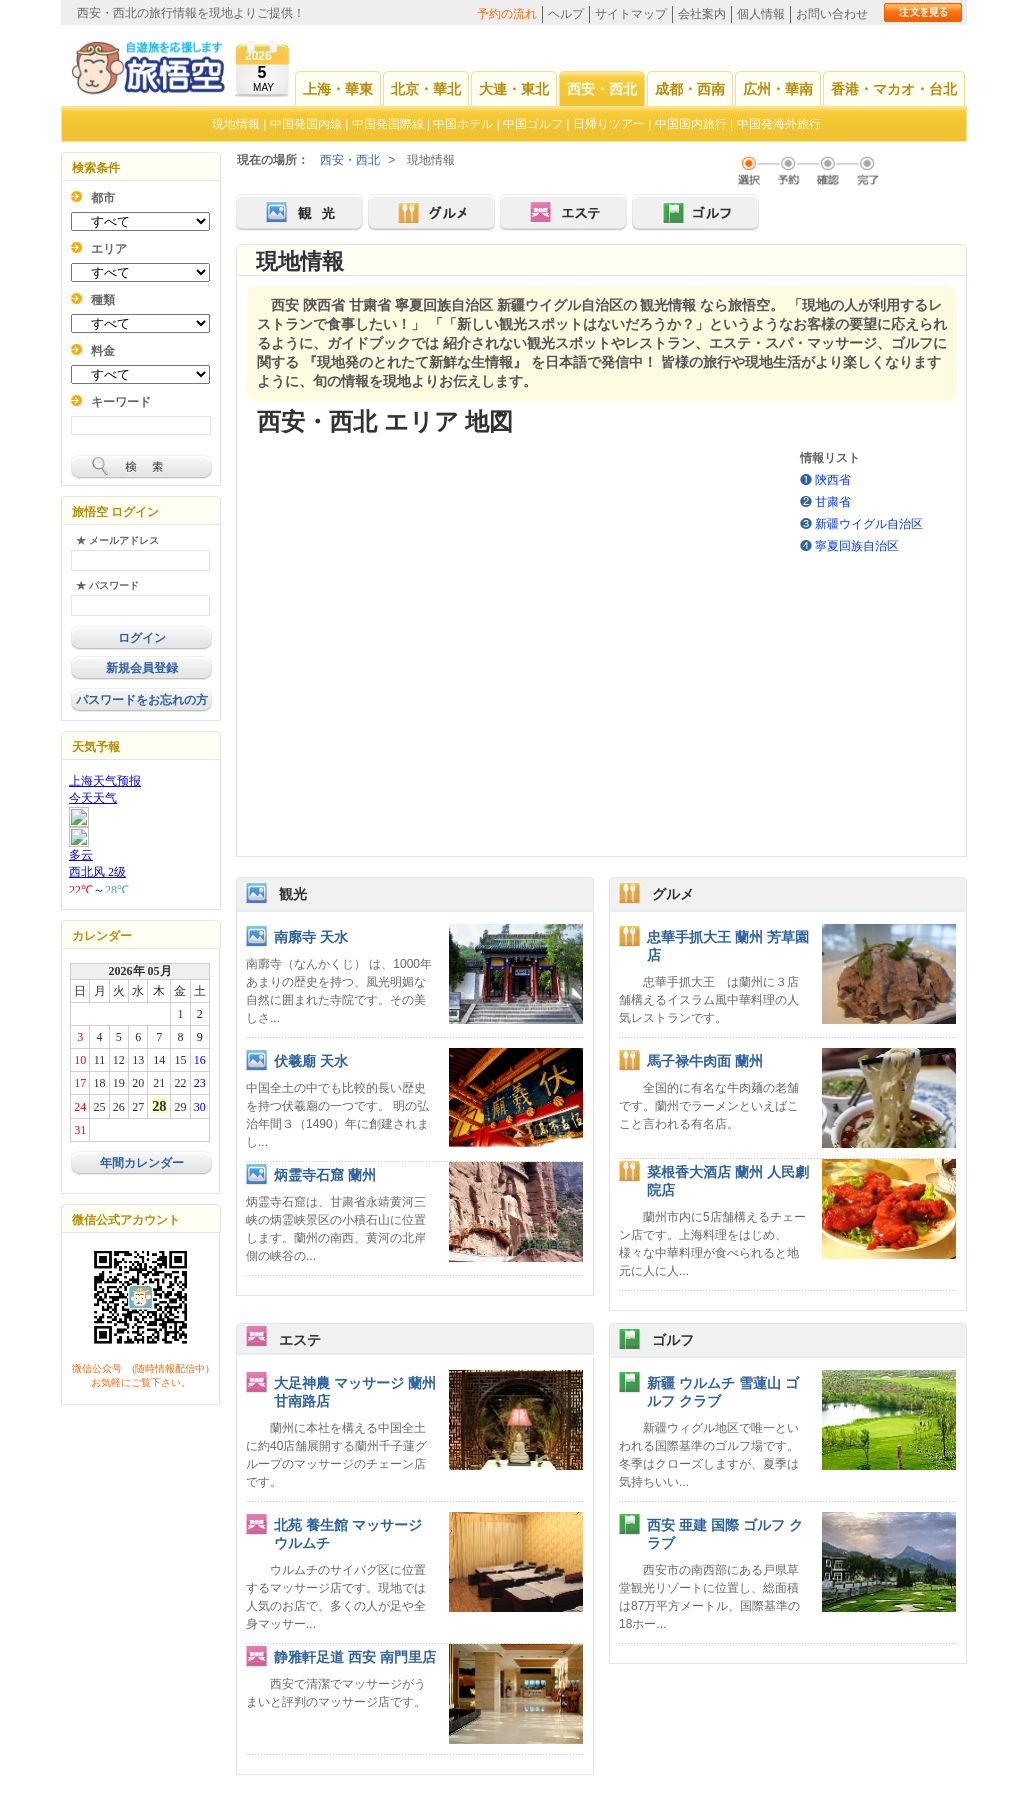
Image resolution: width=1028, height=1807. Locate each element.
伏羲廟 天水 (311, 1061)
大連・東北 (514, 89)
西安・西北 (602, 89)
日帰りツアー (609, 124)
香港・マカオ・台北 (894, 89)
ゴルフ (673, 1340)
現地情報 (236, 124)
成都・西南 (690, 89)
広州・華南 (778, 89)
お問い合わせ (832, 14)
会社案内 (702, 14)
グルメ (673, 894)
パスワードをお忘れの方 (142, 700)
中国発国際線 (388, 124)
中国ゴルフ (534, 124)
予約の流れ (507, 14)
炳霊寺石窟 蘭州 (325, 1175)
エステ (300, 1340)
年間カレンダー (142, 1163)
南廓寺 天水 (311, 937)
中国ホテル (463, 124)
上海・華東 (338, 89)
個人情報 (761, 14)
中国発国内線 (306, 124)
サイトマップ (631, 14)
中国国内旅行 (691, 124)
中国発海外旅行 (779, 124)
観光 (293, 894)
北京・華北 (426, 89)
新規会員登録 (142, 668)
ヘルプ (566, 14)
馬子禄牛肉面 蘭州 (705, 1061)
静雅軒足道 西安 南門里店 (355, 1657)
